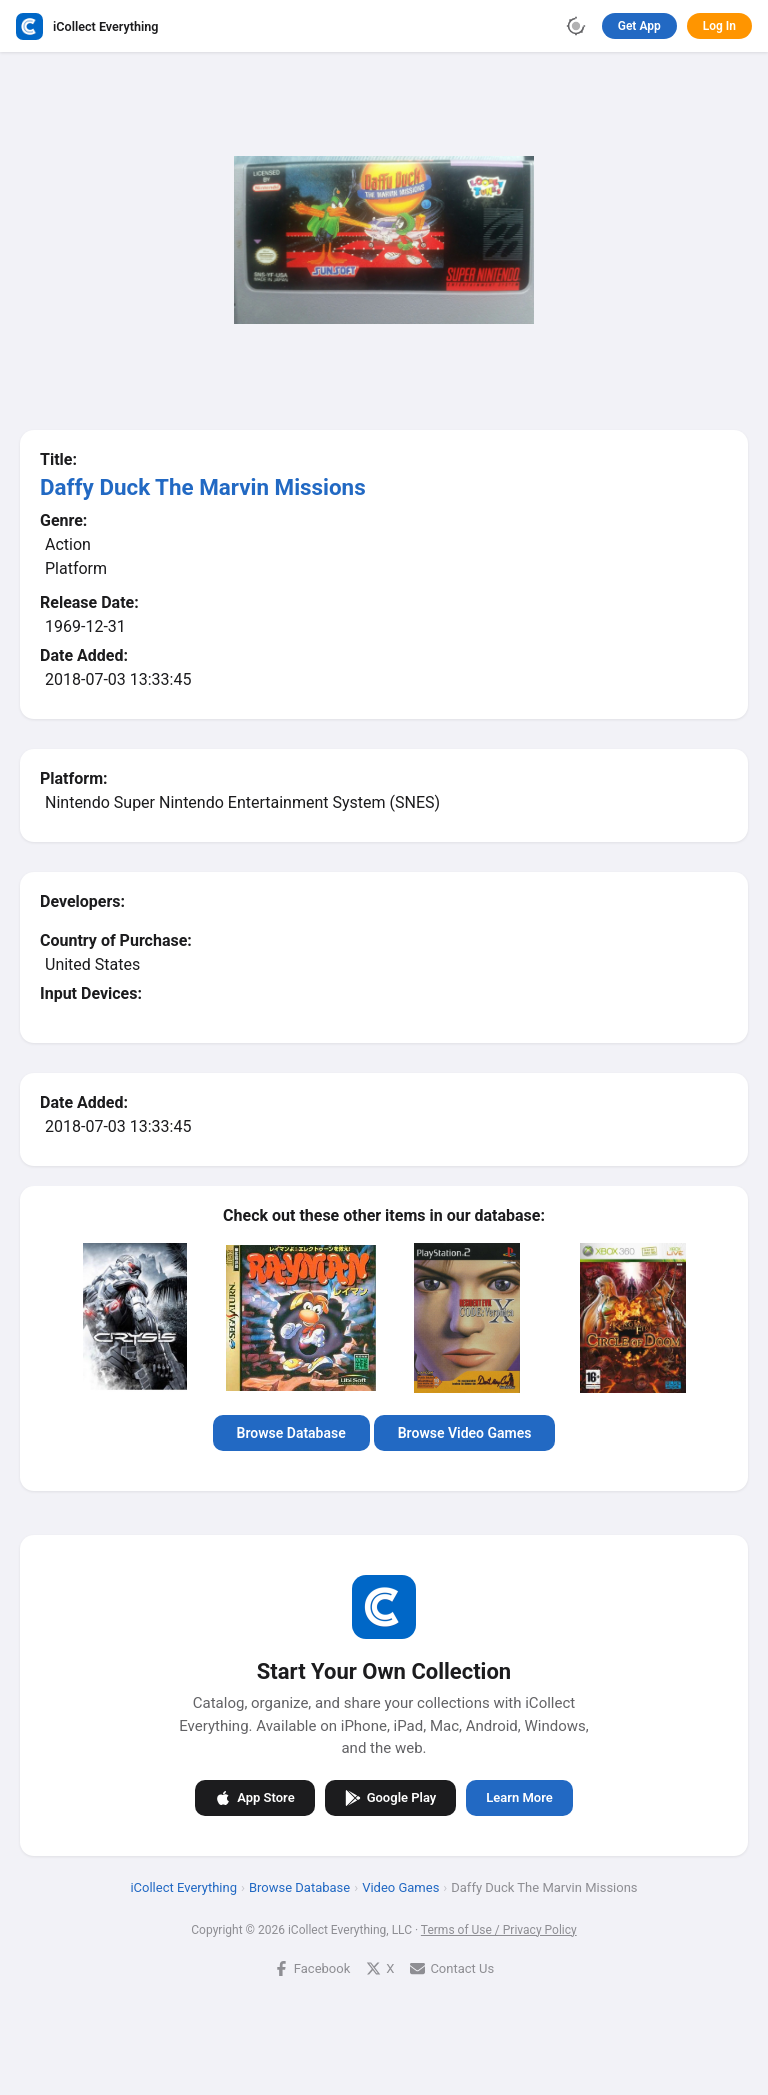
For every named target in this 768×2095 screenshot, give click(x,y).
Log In (719, 26)
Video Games (400, 1886)
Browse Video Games (465, 1433)
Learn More (519, 1797)
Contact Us (452, 1967)
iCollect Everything (183, 1886)
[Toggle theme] (576, 26)
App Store (254, 1797)
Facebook (312, 1967)
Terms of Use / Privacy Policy (499, 1929)
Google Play (391, 1797)
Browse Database (291, 1433)
